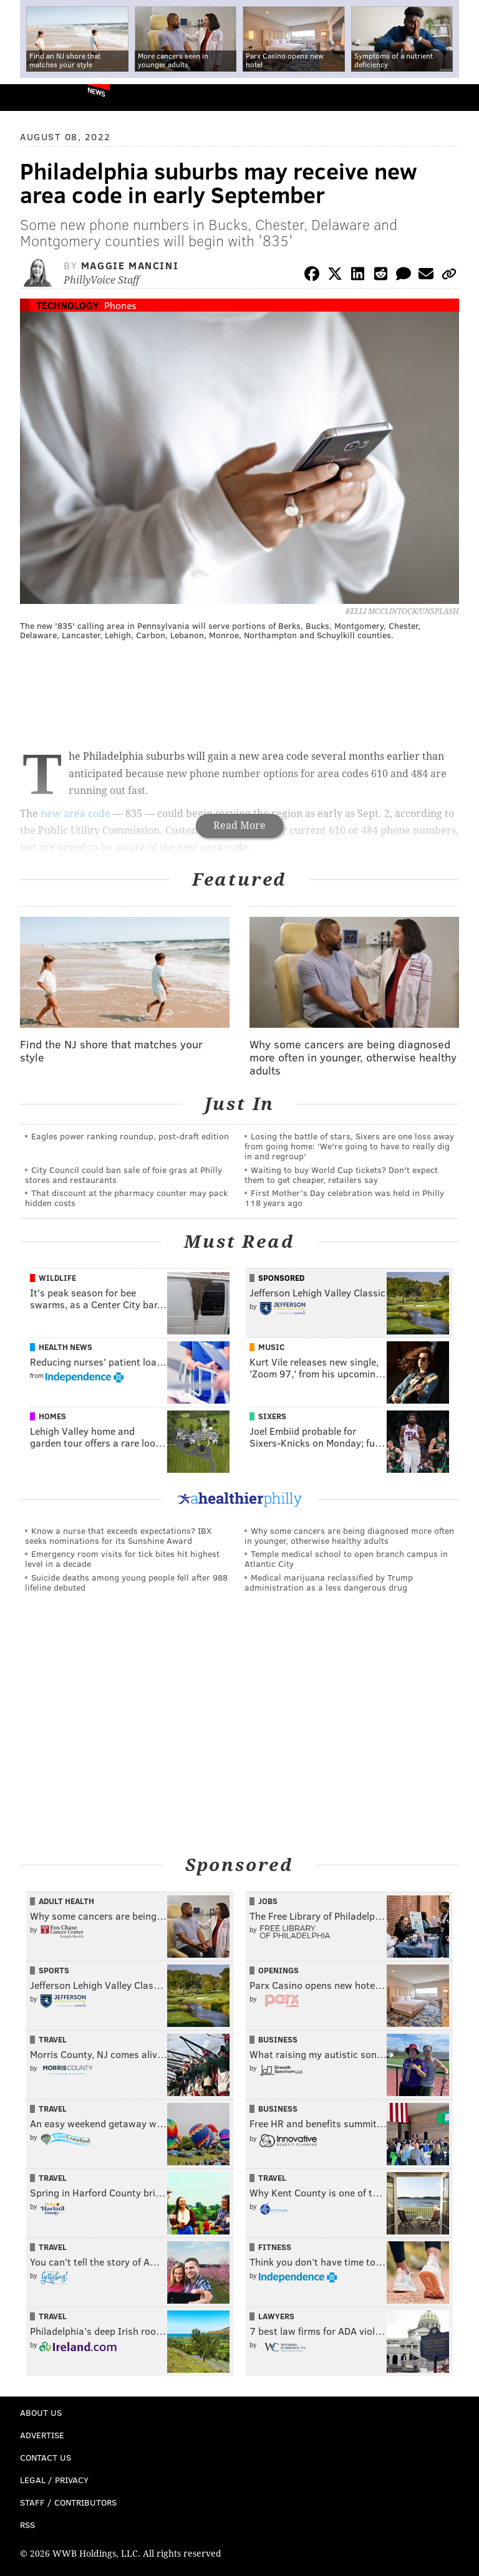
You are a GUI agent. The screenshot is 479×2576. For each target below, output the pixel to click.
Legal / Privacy (54, 2480)
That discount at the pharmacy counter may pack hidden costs (126, 1198)
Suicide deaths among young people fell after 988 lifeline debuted (126, 1582)
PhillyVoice (30, 97)
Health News (65, 1347)
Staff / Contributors (68, 2502)
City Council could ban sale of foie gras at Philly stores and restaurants (123, 1174)
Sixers (272, 1416)
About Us (41, 2412)
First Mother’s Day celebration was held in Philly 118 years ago (344, 1198)
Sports (54, 1970)
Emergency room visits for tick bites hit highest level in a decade (122, 1558)
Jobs (268, 1901)
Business (278, 2039)
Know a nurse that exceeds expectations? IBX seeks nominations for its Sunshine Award (118, 1535)
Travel (53, 2039)
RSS (27, 2525)
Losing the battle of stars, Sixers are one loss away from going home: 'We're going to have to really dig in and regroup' (349, 1146)
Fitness (274, 2247)
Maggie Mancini (129, 265)
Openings (278, 1970)
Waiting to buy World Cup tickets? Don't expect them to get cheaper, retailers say (341, 1174)
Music (271, 1347)
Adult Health (66, 1901)
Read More (239, 825)
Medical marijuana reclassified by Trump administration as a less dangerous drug (328, 1582)
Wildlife (57, 1277)
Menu (459, 97)
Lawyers (276, 2316)
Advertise (42, 2435)
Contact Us (45, 2457)
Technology (67, 305)
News (96, 91)
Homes (52, 1416)
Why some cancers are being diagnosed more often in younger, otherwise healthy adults (349, 1535)
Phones (120, 305)
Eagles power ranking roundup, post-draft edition (130, 1136)
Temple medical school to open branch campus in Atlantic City (346, 1558)
